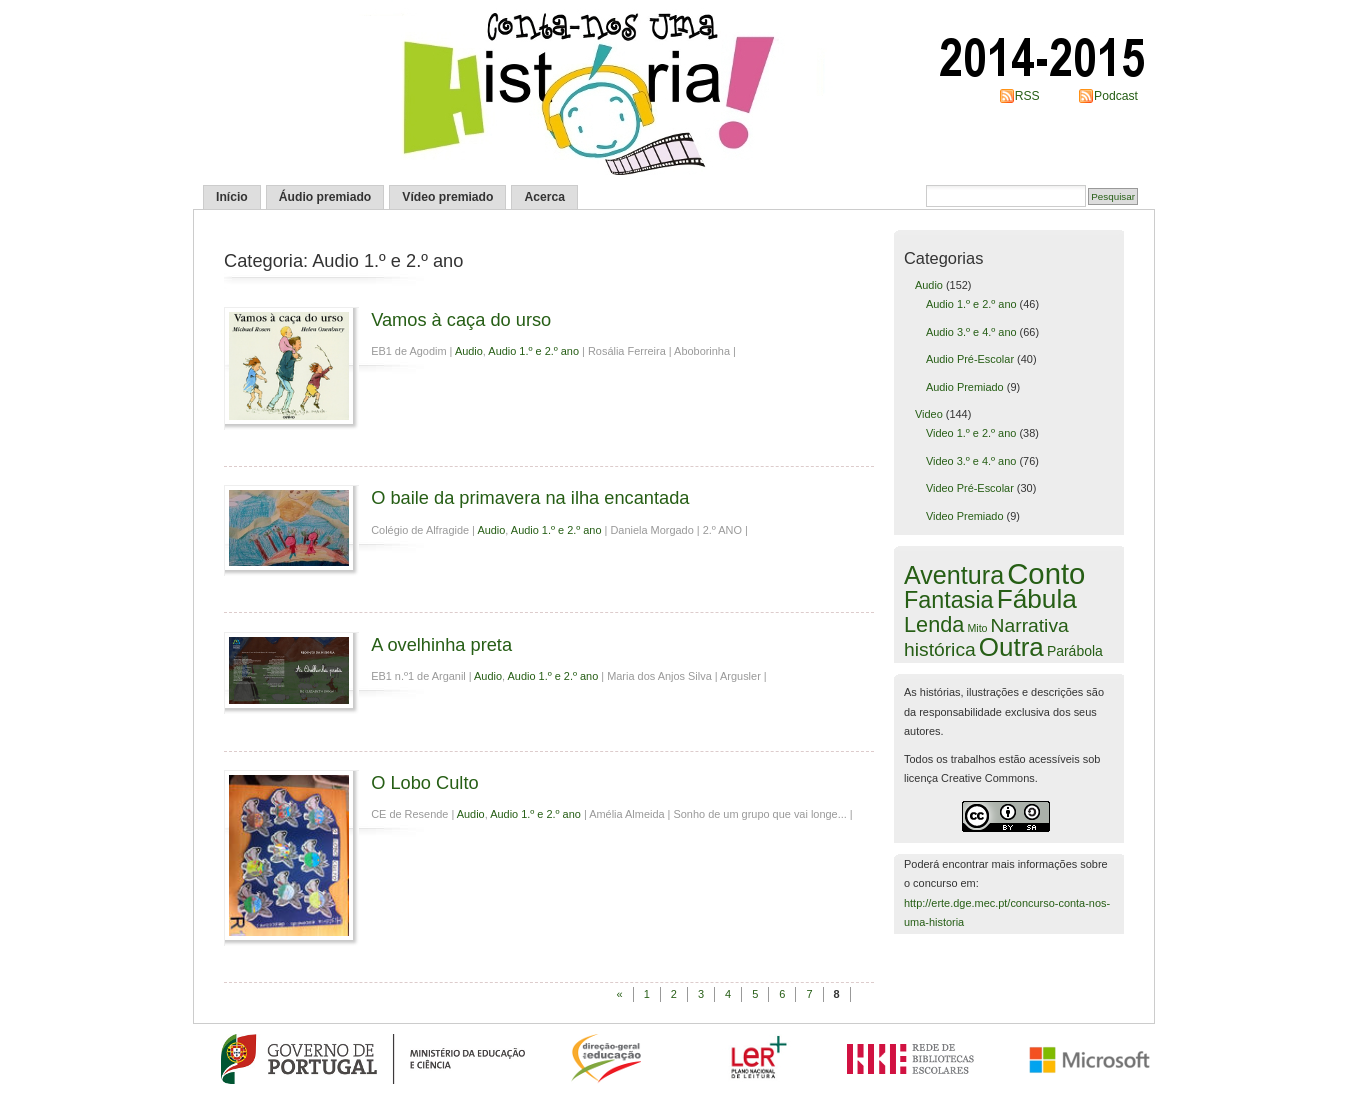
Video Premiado (965, 516)
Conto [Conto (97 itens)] (1046, 573)
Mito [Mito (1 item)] (977, 628)
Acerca (544, 197)
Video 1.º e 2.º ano (971, 433)
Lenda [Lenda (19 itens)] (934, 624)
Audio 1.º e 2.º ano (533, 351)
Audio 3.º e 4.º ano (971, 332)
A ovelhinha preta (441, 644)
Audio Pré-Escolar (970, 359)
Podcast (1116, 96)
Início (232, 197)
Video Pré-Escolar (970, 488)
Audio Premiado (965, 387)
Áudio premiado (325, 197)
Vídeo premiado (447, 197)
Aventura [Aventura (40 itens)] (954, 575)
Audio (469, 351)
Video (929, 414)
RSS (1027, 96)
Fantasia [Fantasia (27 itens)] (949, 600)
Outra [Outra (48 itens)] (1011, 647)
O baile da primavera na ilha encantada (530, 497)
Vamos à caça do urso (461, 319)
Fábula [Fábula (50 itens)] (1037, 599)
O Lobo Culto (424, 782)
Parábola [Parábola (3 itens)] (1075, 651)
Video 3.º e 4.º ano (971, 461)
